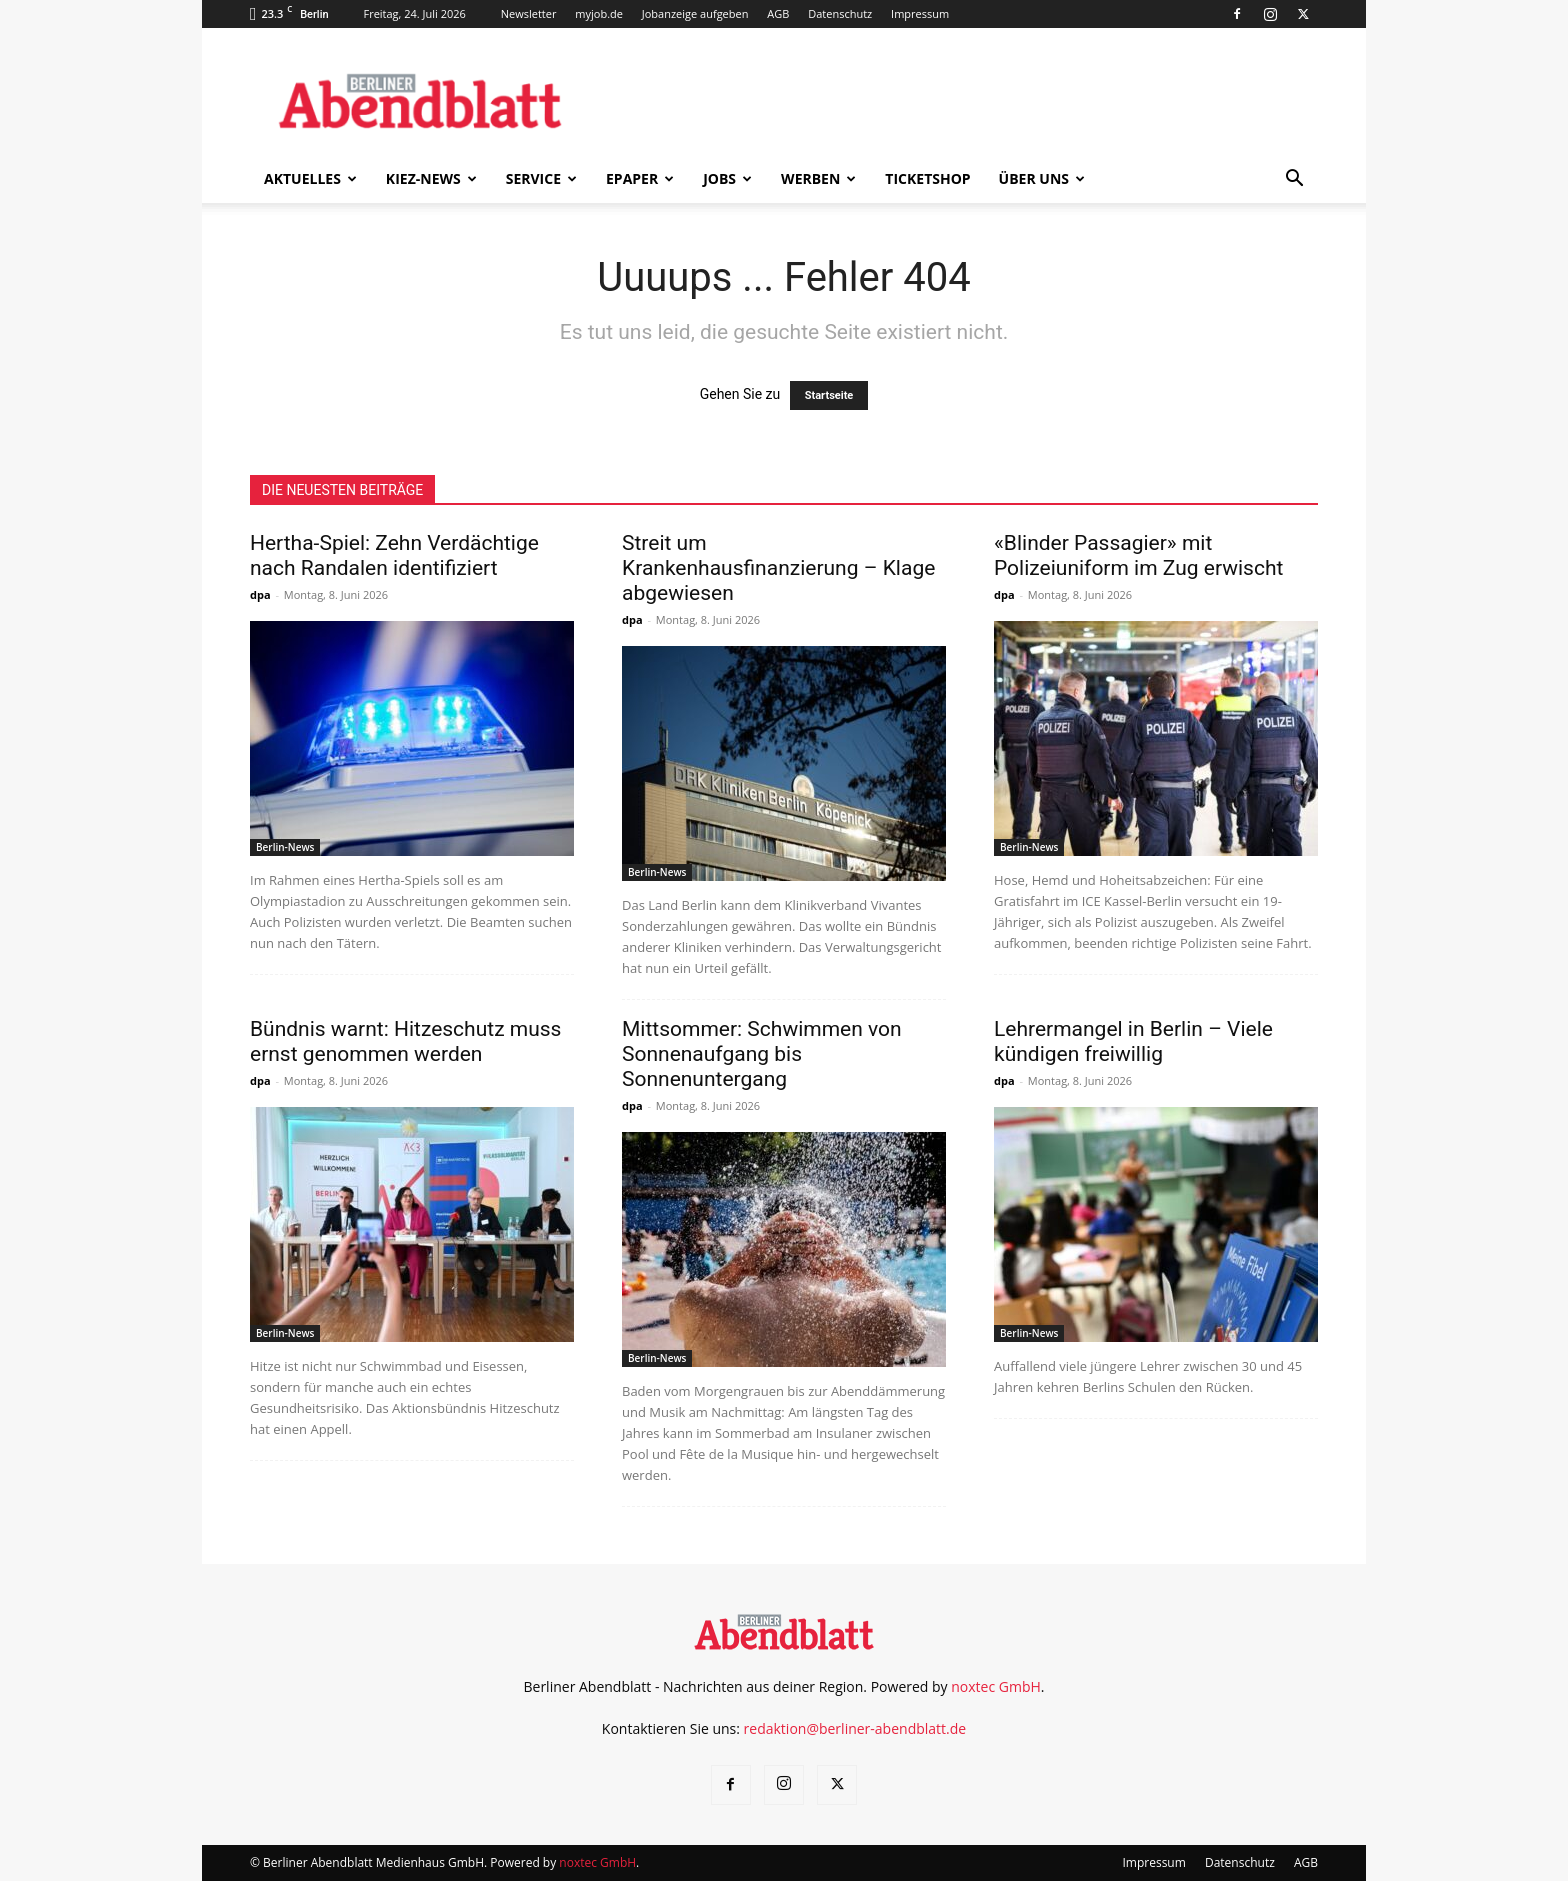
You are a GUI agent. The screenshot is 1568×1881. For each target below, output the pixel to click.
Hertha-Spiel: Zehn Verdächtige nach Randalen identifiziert (394, 555)
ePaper (640, 178)
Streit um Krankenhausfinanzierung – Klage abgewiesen (778, 568)
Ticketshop (927, 178)
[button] (1294, 180)
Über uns (1042, 178)
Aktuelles (310, 178)
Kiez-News (431, 178)
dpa (260, 594)
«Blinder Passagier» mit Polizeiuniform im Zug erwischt (1138, 555)
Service (541, 178)
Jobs (727, 178)
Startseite (829, 395)
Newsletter (529, 13)
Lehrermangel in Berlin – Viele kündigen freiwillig (1133, 1041)
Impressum (920, 13)
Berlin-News (285, 847)
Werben (818, 178)
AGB (778, 13)
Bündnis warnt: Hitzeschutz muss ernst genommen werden (405, 1041)
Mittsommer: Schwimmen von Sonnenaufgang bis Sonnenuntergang (762, 1054)
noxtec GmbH (996, 1686)
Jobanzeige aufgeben (695, 13)
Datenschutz (840, 13)
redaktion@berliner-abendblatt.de (855, 1728)
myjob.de (599, 13)
